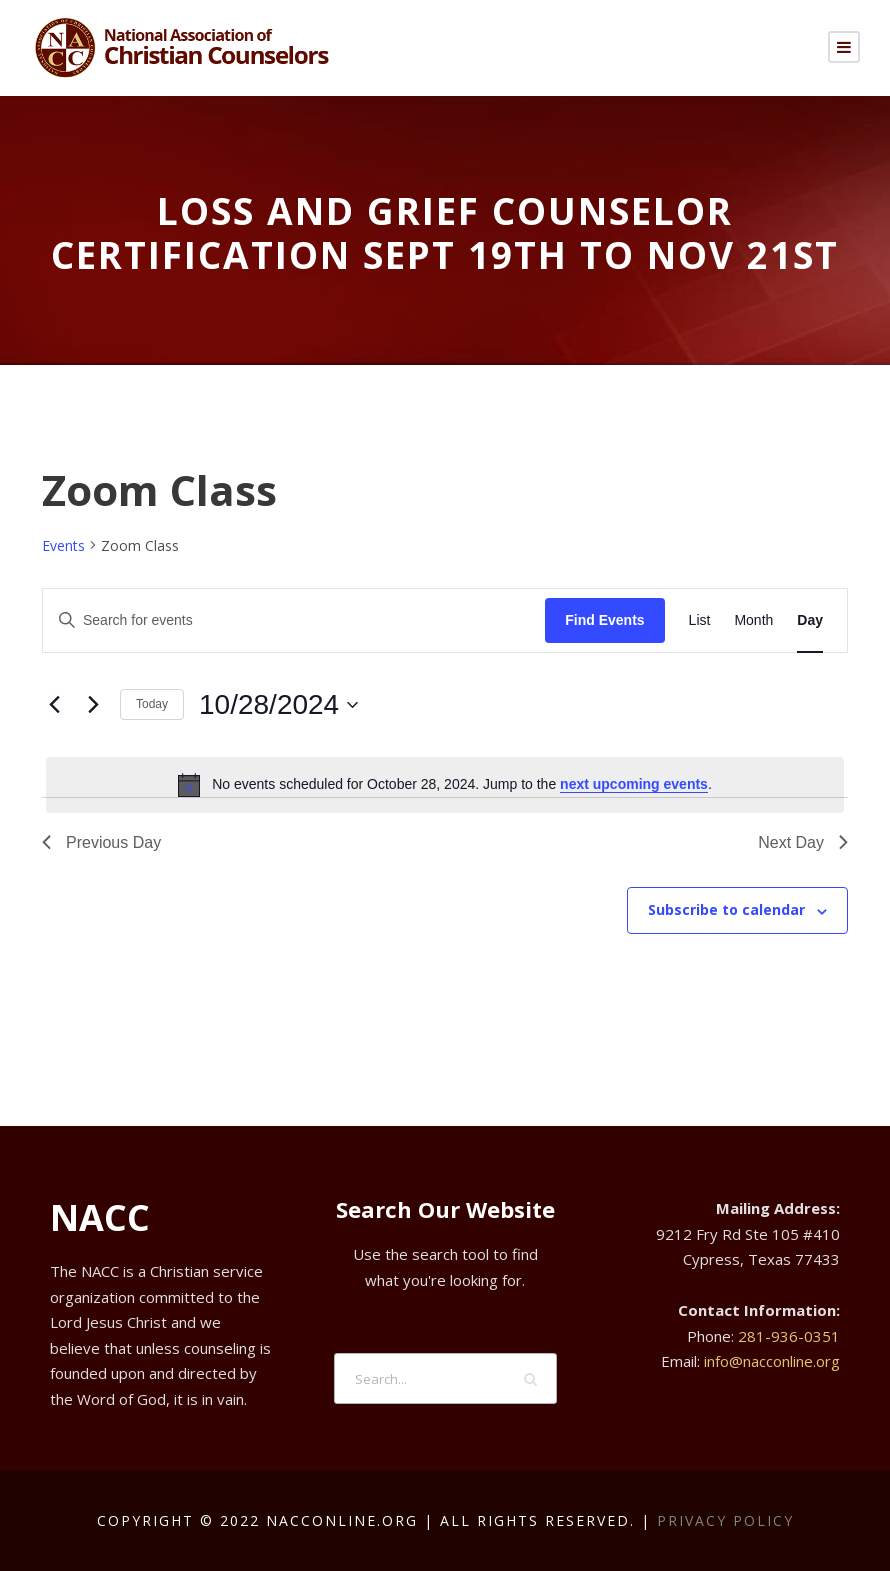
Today (152, 704)
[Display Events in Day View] (810, 620)
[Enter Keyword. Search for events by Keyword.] (294, 620)
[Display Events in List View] (700, 620)
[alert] (445, 785)
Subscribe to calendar (726, 909)
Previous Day (101, 842)
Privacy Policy (725, 1520)
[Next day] (93, 705)
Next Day (803, 842)
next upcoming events (634, 784)
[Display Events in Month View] (753, 620)
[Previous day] (54, 705)
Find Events (604, 620)
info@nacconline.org (772, 1361)
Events (63, 545)
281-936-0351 (789, 1336)
